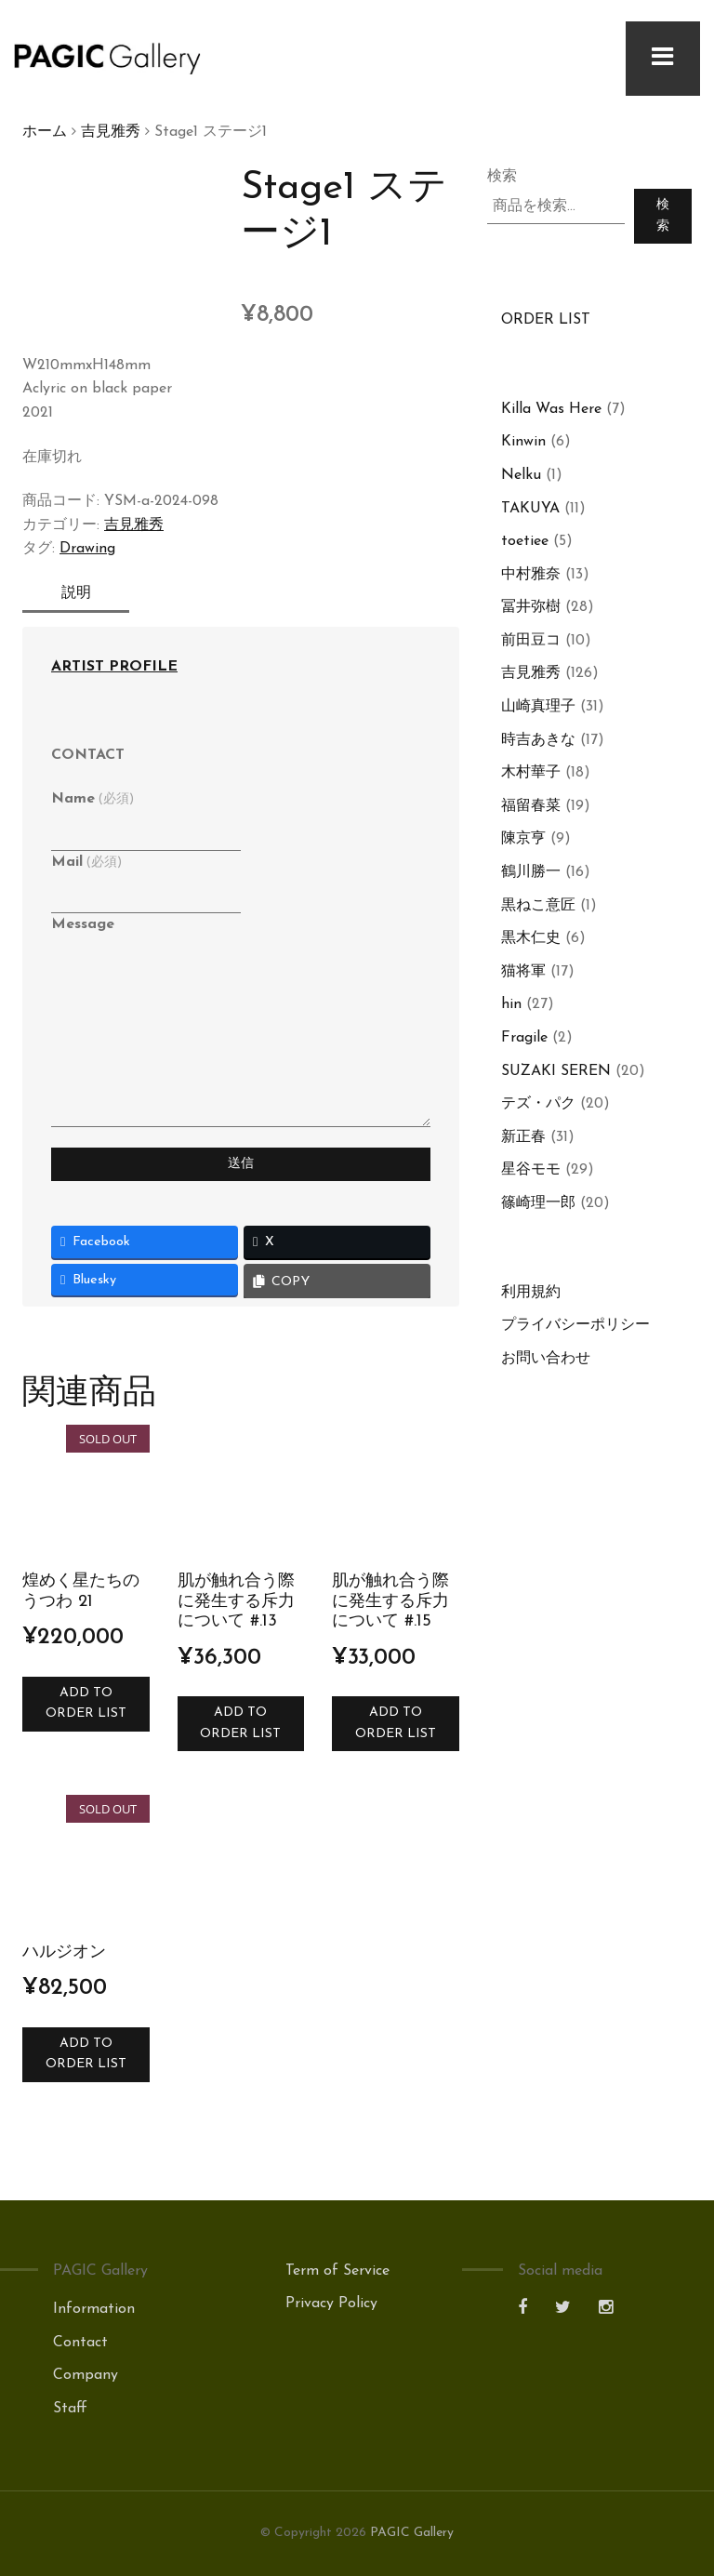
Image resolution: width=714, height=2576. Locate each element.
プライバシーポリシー (575, 1325)
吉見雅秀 (110, 132)
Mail (86, 862)
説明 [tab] (82, 593)
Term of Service (337, 2271)
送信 (241, 1164)
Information (94, 2309)
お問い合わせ (545, 1358)
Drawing (87, 548)
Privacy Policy (331, 2303)
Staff (70, 2408)
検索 (502, 176)
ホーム (44, 132)
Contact (80, 2342)
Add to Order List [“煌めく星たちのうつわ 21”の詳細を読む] (86, 1703)
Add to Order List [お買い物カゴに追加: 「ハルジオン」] (86, 2054)
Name (92, 798)
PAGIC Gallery (412, 2533)
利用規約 (531, 1292)
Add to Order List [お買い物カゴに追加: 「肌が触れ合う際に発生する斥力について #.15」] (395, 1723)
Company (85, 2375)
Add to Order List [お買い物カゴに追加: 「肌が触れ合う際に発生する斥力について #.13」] (240, 1723)
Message (82, 924)
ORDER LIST (545, 319)
